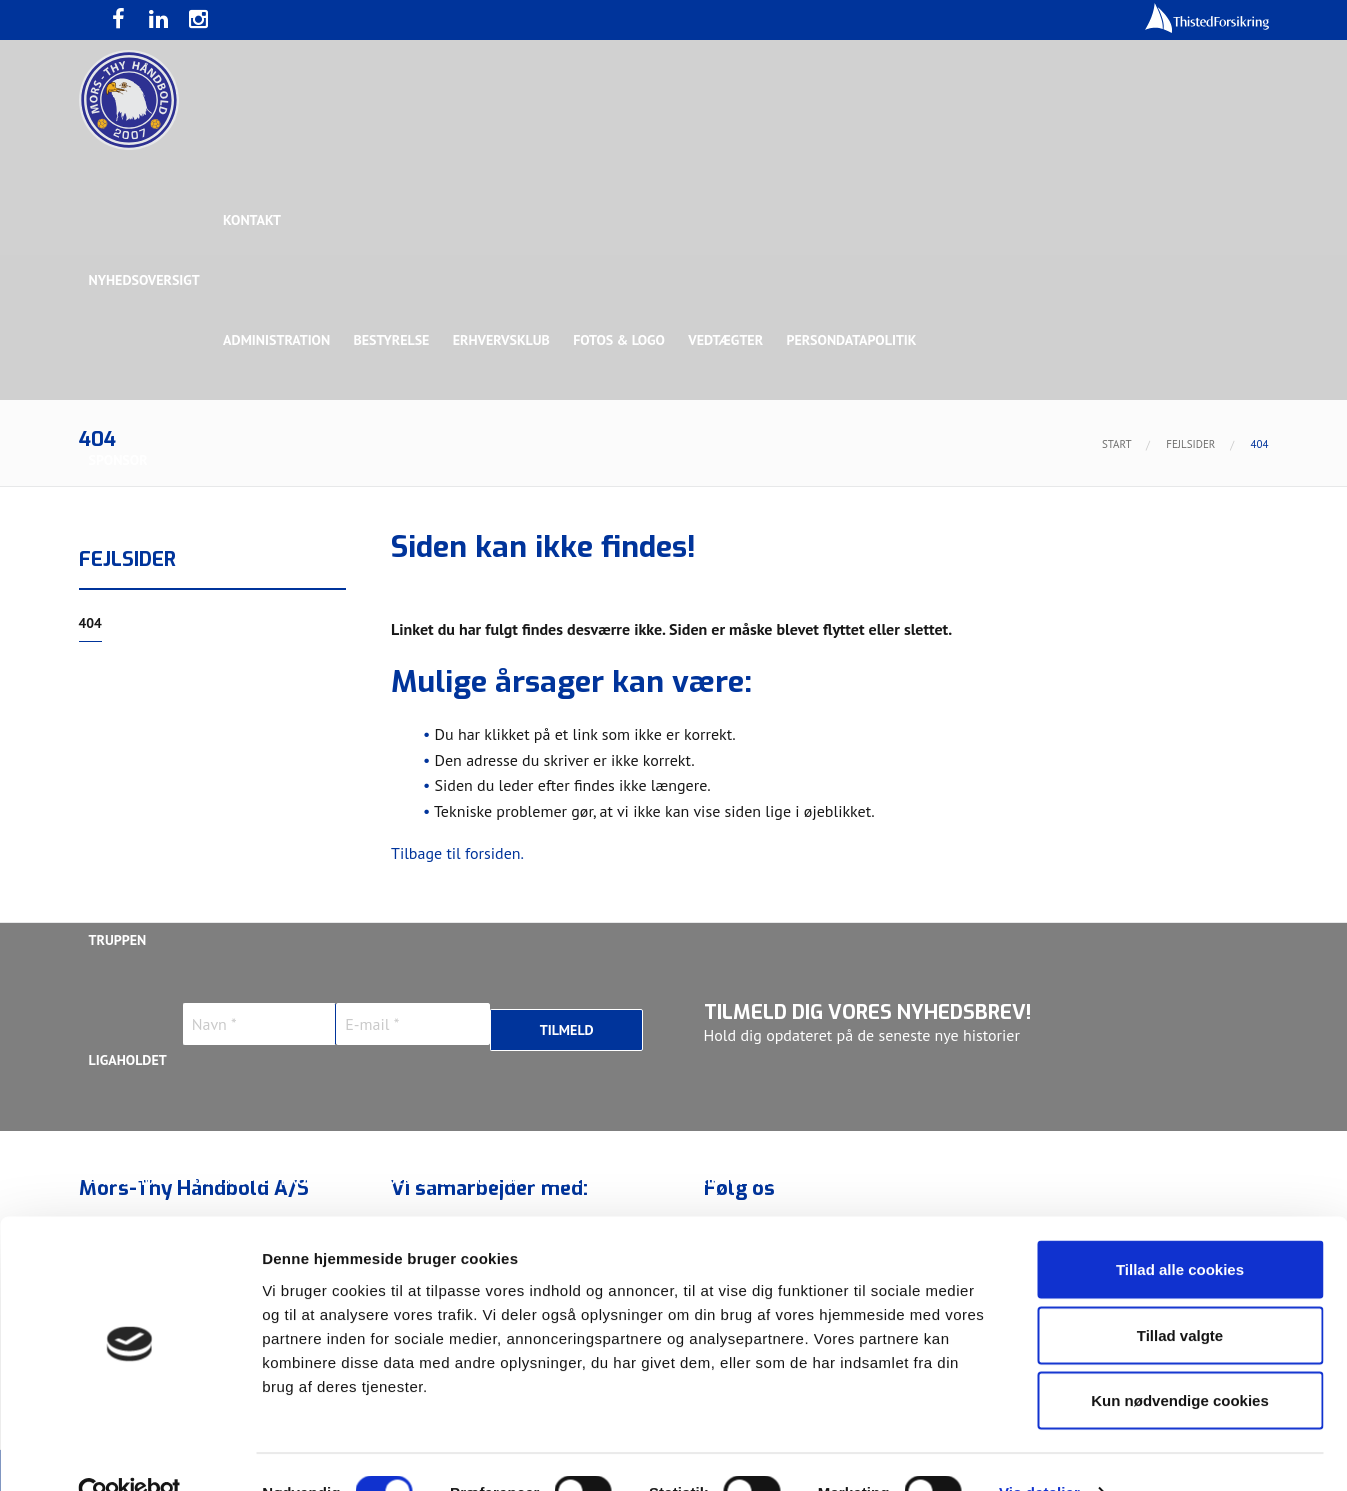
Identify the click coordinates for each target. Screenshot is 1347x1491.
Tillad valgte (1180, 1294)
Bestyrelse (393, 340)
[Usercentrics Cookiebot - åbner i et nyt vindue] (129, 1452)
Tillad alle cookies (1180, 1228)
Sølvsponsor (797, 580)
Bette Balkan (135, 820)
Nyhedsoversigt (144, 280)
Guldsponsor (681, 580)
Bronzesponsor (920, 580)
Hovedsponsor (140, 580)
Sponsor (118, 460)
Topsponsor (257, 580)
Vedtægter (730, 340)
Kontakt (253, 220)
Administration (277, 340)
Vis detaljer (1039, 1451)
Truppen (118, 940)
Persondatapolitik (857, 340)
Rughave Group (141, 700)
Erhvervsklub (504, 340)
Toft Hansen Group (1065, 580)
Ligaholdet (128, 1060)
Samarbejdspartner (542, 580)
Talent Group (263, 700)
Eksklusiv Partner (386, 580)
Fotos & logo (623, 340)
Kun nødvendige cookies (1180, 1359)
